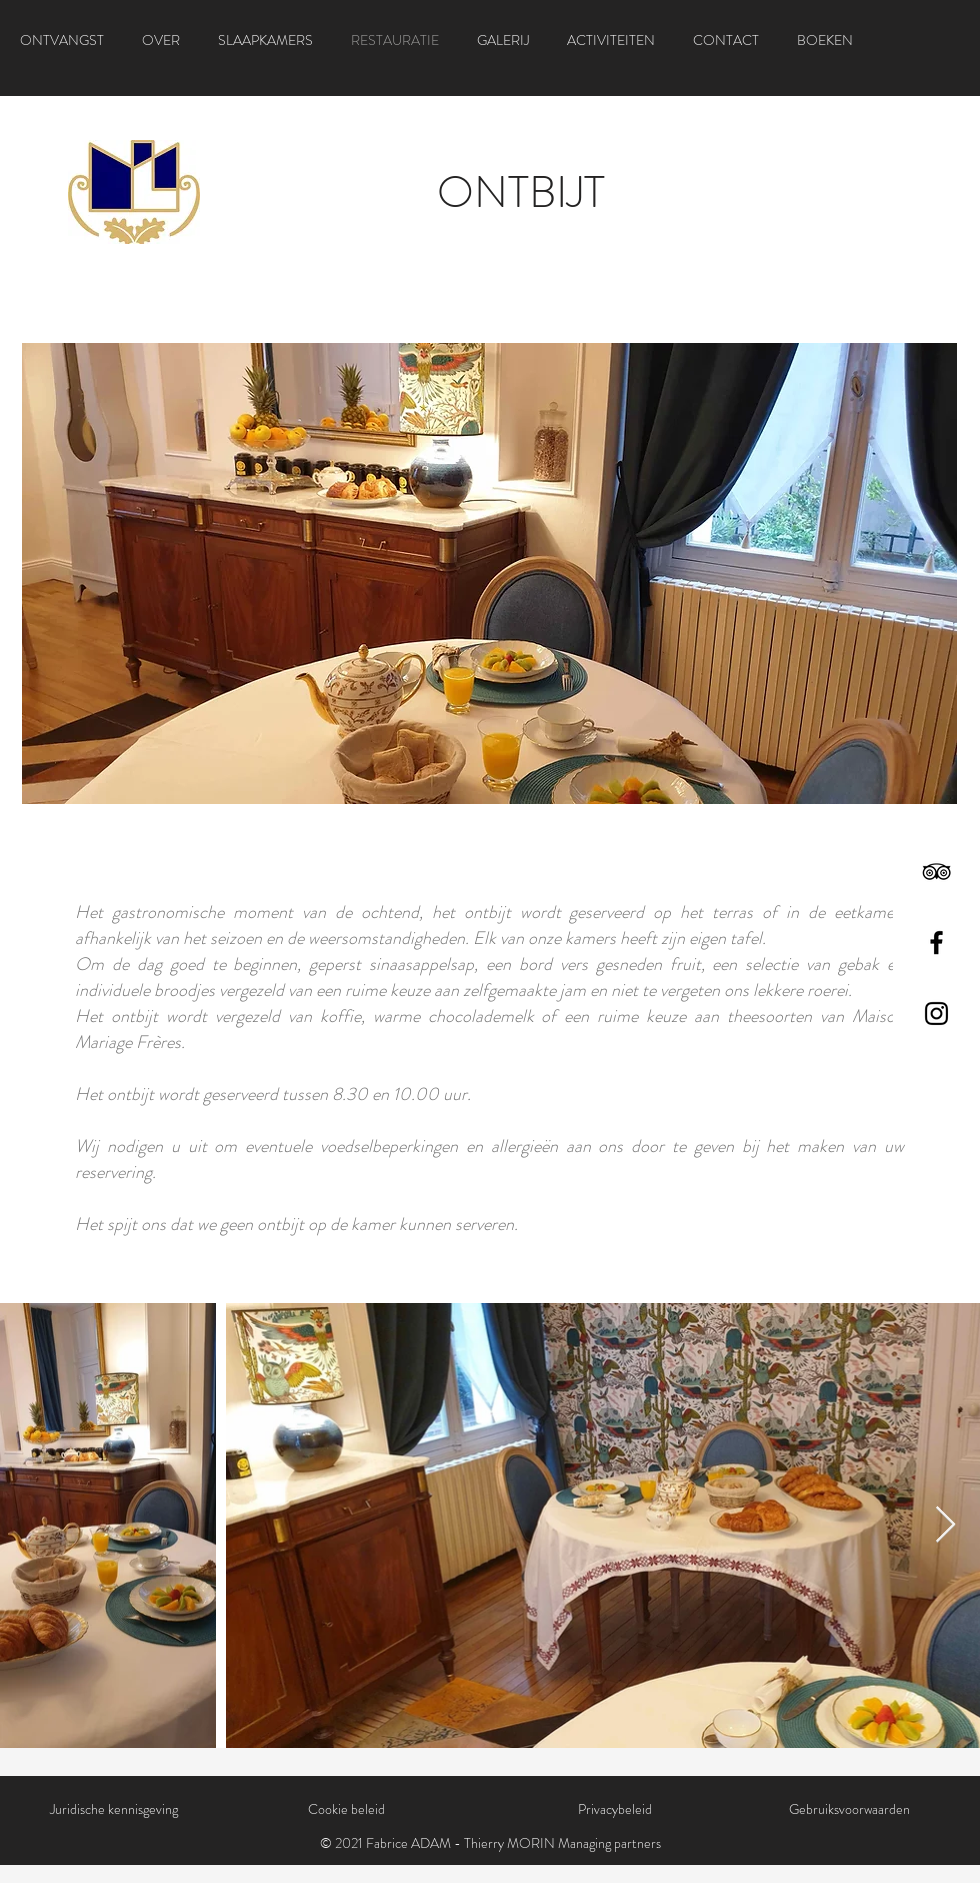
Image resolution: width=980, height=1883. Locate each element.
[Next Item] (945, 1525)
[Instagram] (936, 1013)
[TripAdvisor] (936, 871)
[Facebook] (936, 942)
